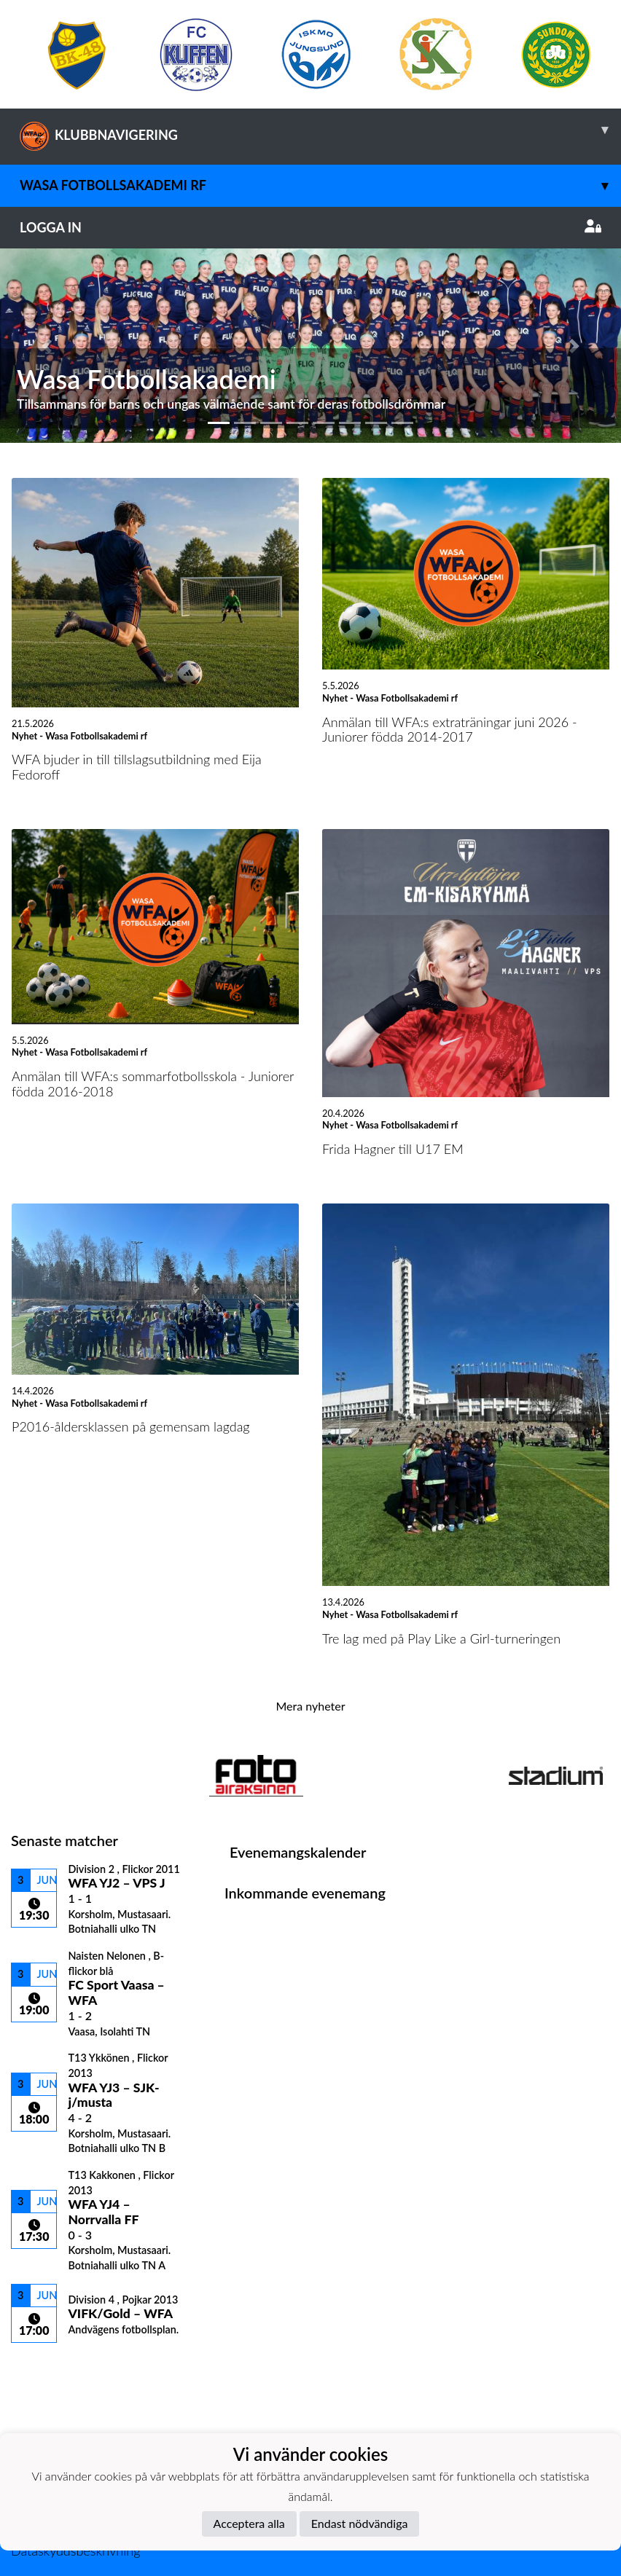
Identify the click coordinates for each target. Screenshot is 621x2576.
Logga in (310, 227)
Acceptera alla (249, 2523)
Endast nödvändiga (359, 2523)
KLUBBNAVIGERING (320, 130)
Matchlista (47, 2368)
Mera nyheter (310, 1706)
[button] (46, 345)
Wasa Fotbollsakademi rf (320, 185)
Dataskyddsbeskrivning (75, 2550)
